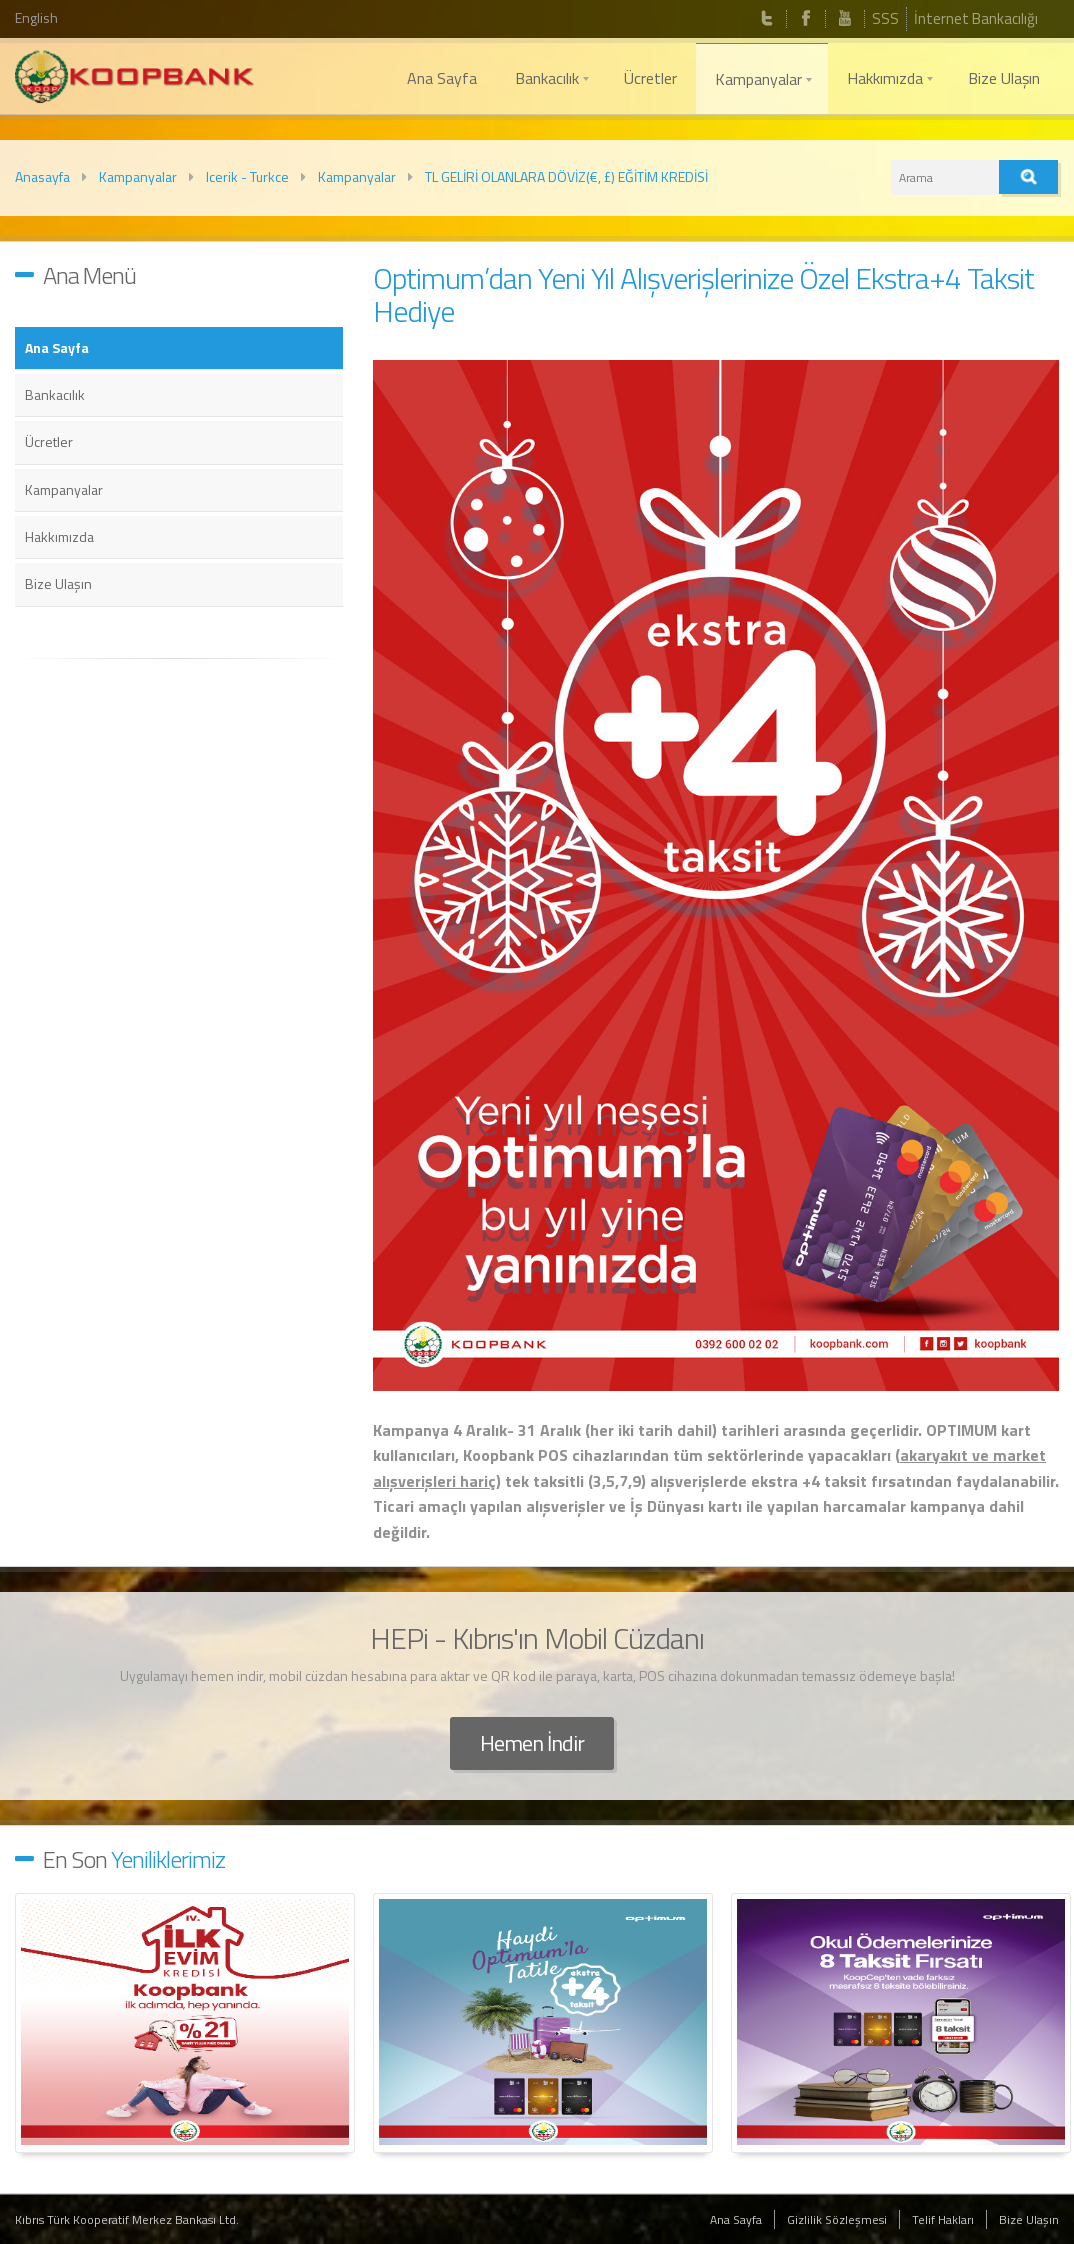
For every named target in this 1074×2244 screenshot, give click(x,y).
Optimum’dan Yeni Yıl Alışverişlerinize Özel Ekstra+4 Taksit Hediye (703, 294)
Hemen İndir (532, 1743)
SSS (885, 18)
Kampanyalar (138, 176)
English (36, 17)
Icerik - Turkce (247, 176)
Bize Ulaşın (58, 583)
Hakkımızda (59, 536)
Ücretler (49, 441)
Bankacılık (55, 394)
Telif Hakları (943, 2219)
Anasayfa (42, 176)
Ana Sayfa (57, 347)
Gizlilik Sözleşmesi (837, 2219)
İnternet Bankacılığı (976, 18)
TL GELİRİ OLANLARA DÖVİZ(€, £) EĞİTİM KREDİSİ (566, 176)
